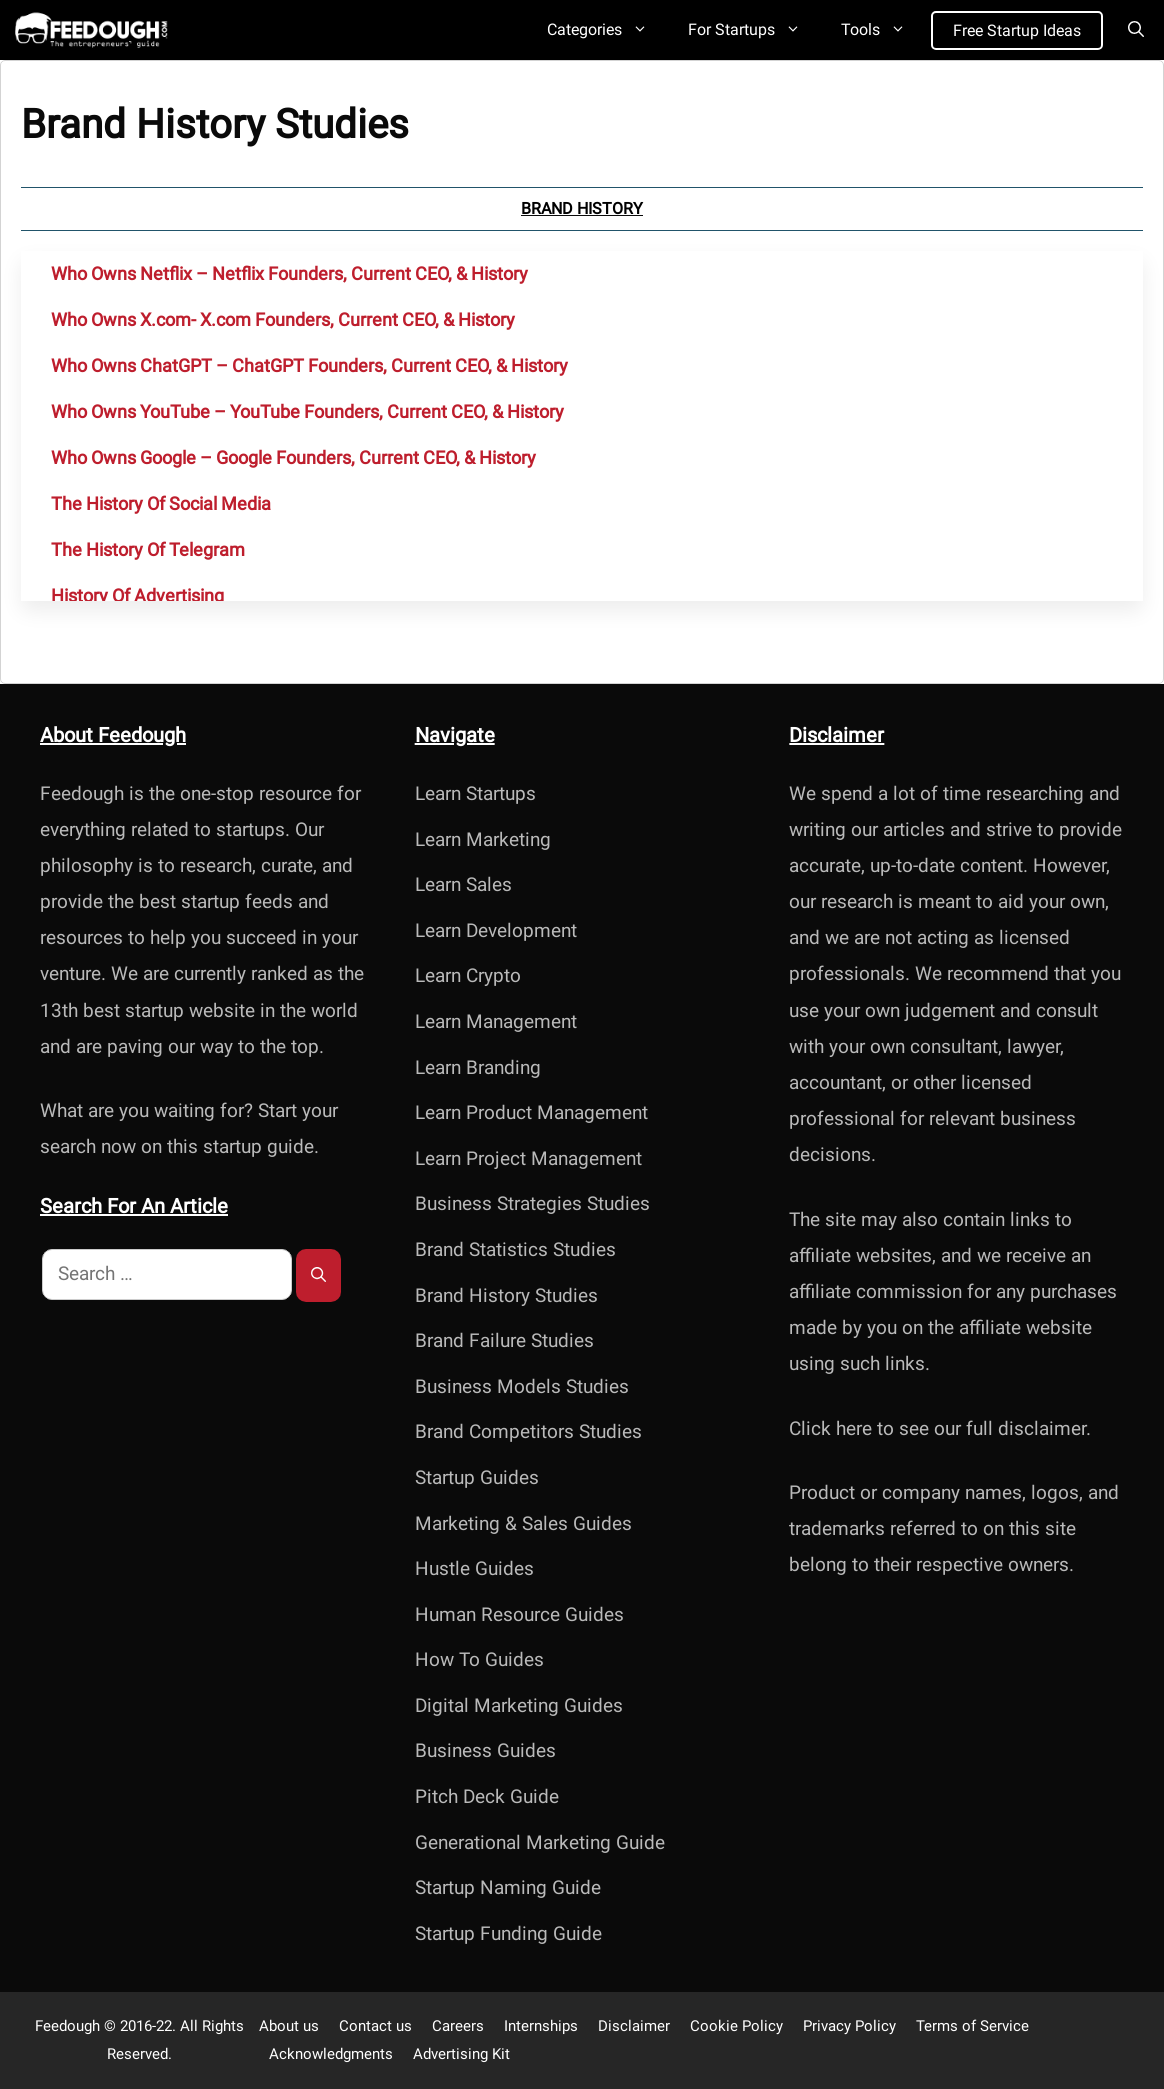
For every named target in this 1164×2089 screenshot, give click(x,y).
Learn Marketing (483, 839)
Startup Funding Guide (508, 1933)
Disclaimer (634, 2026)
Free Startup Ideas (1017, 30)
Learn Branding (478, 1067)
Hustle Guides (474, 1568)
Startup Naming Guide (508, 1887)
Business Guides (485, 1750)
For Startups (754, 30)
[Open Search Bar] (1136, 30)
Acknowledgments (331, 2054)
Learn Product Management (531, 1112)
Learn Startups (475, 793)
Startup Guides (477, 1477)
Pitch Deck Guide (487, 1796)
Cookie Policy (736, 2026)
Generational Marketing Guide (540, 1842)
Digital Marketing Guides (519, 1705)
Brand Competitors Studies (528, 1431)
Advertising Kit (461, 2054)
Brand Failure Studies (504, 1340)
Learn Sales (463, 884)
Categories (607, 30)
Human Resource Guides (519, 1614)
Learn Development (496, 930)
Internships (541, 2026)
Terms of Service (972, 2026)
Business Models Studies (522, 1386)
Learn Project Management (528, 1158)
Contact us (375, 2026)
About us (289, 2026)
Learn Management (496, 1021)
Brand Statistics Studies (515, 1249)
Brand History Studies (506, 1295)
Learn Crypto (468, 975)
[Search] (318, 1275)
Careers (458, 2026)
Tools (883, 30)
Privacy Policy (849, 2026)
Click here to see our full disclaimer (937, 1428)
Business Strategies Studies (532, 1203)
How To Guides (479, 1659)
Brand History (582, 208)
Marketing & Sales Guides (523, 1523)
